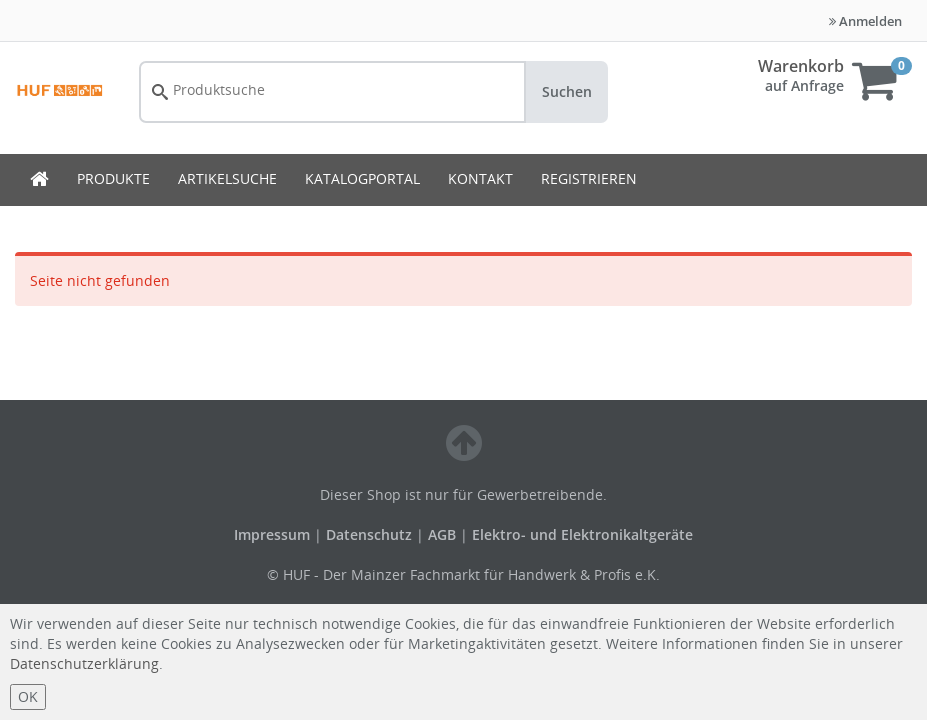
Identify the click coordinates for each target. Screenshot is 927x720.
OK (28, 696)
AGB (444, 534)
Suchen (567, 91)
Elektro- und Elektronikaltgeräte (582, 534)
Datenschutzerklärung (84, 663)
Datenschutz (369, 534)
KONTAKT (480, 178)
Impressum (274, 534)
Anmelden (865, 21)
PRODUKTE (113, 178)
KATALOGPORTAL (362, 178)
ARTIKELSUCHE (227, 178)
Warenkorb (801, 66)
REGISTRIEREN (589, 178)
